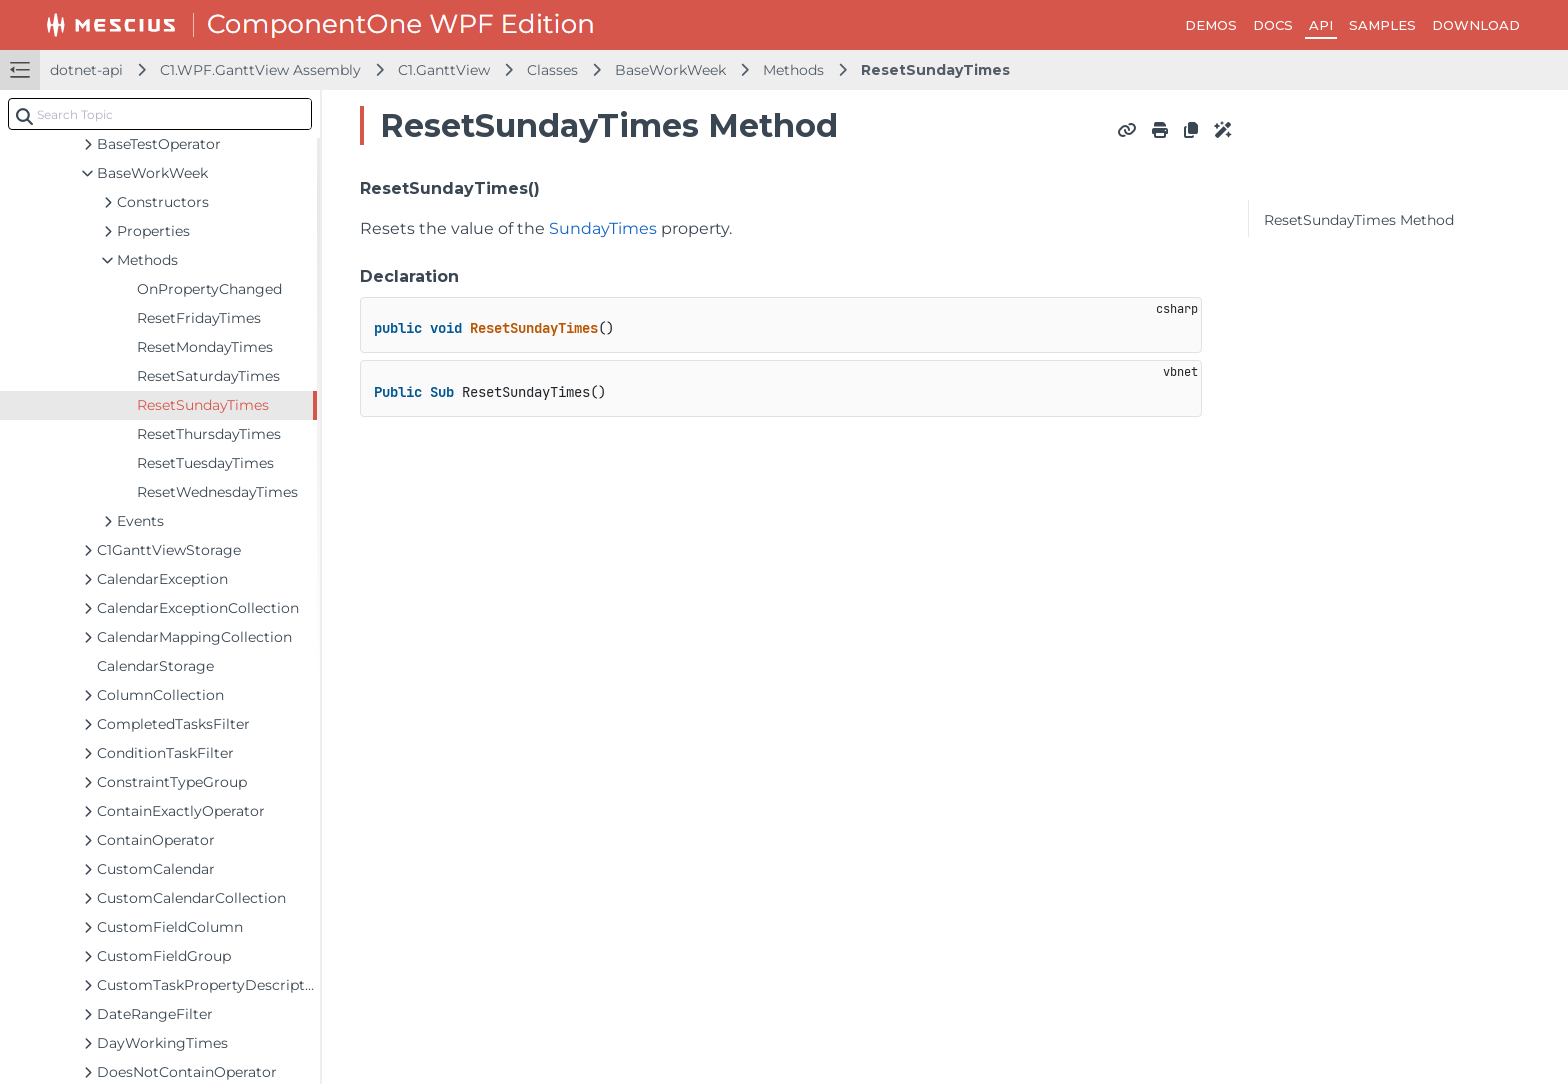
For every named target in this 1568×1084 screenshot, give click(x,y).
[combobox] (160, 114)
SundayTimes (603, 228)
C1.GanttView (444, 70)
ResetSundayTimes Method (1359, 220)
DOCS (1273, 25)
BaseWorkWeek (670, 70)
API (1321, 25)
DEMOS (1211, 25)
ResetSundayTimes (935, 70)
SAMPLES (1382, 25)
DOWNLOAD (1476, 25)
